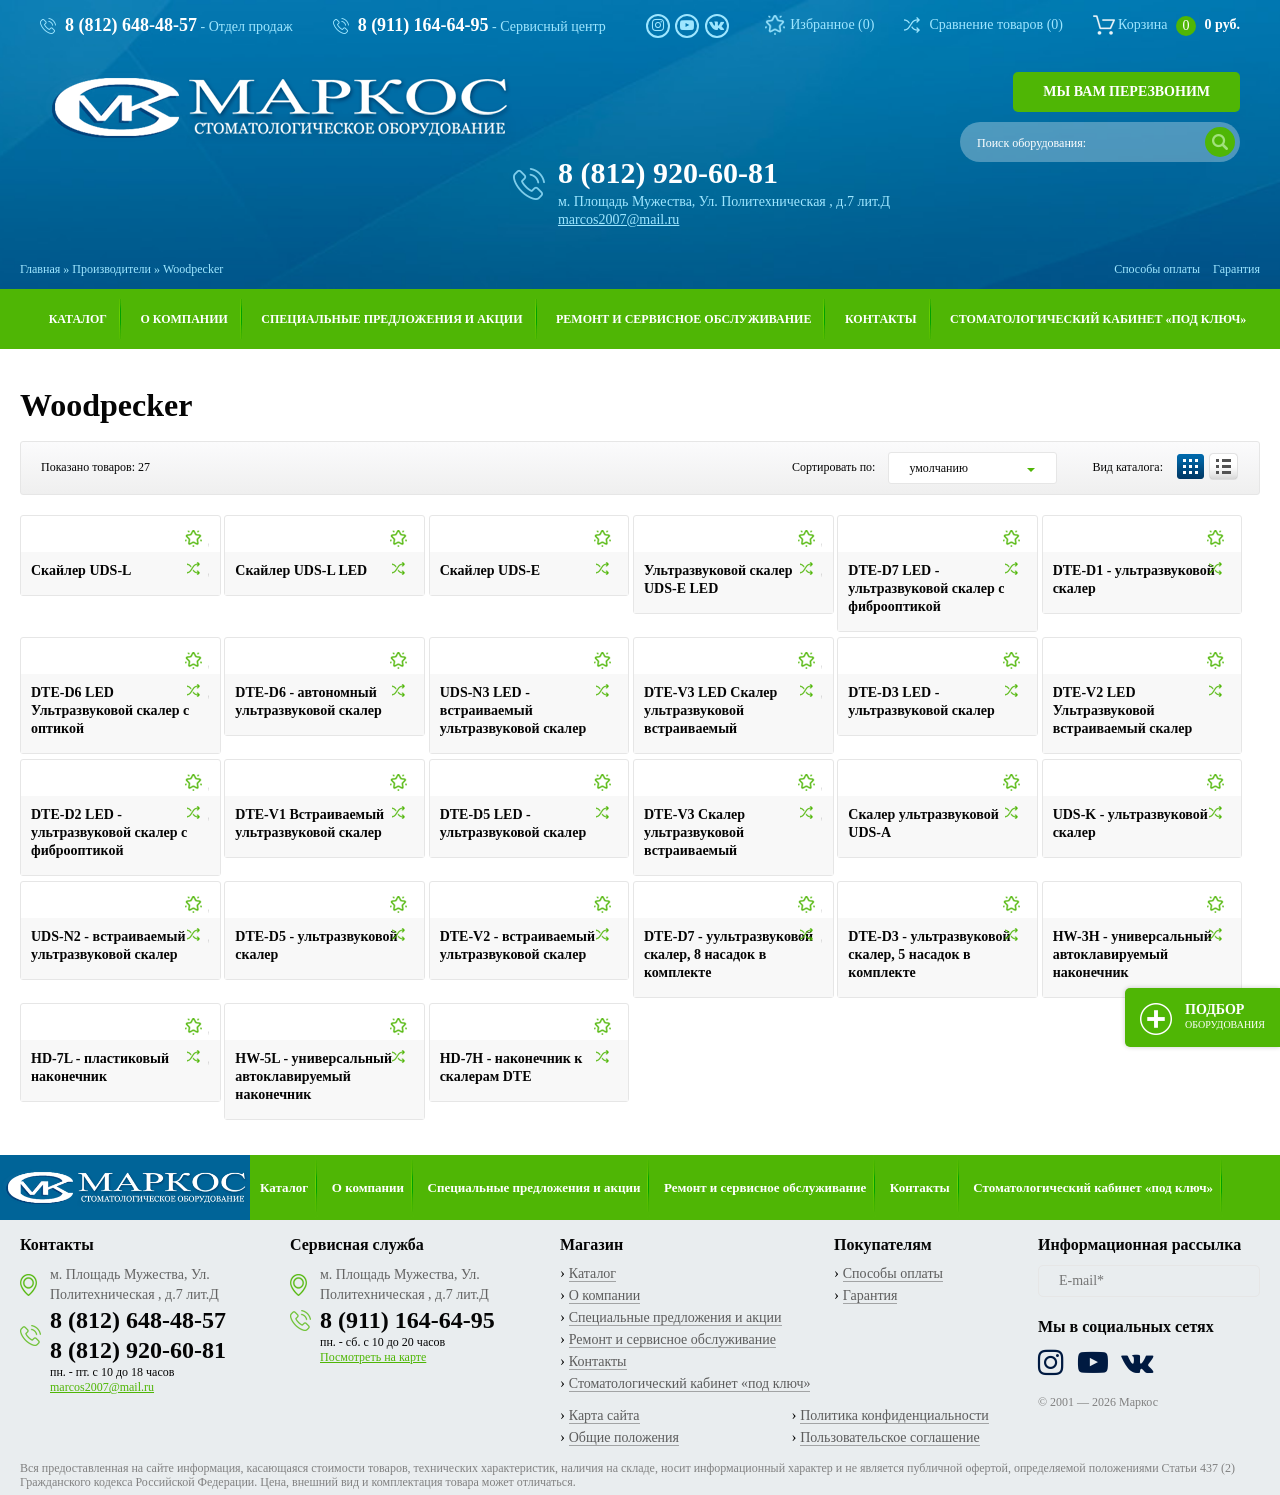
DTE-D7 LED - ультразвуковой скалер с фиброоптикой (926, 588)
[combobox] (972, 468)
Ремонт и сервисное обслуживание (683, 319)
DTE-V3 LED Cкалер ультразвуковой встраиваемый (710, 710)
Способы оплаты (1157, 269)
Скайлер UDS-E (490, 570)
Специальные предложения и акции (391, 319)
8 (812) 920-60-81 (668, 172)
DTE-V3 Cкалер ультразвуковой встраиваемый (694, 832)
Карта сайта (604, 1415)
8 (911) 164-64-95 (423, 25)
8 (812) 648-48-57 (131, 25)
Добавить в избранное (209, 541)
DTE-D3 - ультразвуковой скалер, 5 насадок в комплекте (929, 954)
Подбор (1225, 1016)
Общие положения (624, 1437)
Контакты (881, 319)
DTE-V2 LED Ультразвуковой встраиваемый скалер (1123, 710)
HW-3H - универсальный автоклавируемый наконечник (1132, 954)
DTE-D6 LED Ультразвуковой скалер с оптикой (110, 710)
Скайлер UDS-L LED (301, 570)
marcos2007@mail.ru (618, 219)
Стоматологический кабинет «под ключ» (1098, 319)
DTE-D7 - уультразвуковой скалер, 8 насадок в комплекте (728, 954)
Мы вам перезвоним (1126, 91)
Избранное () (832, 24)
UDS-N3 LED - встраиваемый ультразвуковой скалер (513, 710)
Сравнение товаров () (996, 24)
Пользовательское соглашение (890, 1437)
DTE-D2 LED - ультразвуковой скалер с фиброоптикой (109, 832)
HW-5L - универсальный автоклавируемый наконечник (313, 1076)
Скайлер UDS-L (81, 570)
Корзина (1179, 24)
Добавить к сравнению (209, 571)
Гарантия (1236, 269)
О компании (183, 319)
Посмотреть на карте (373, 1357)
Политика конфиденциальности (894, 1415)
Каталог (78, 319)
